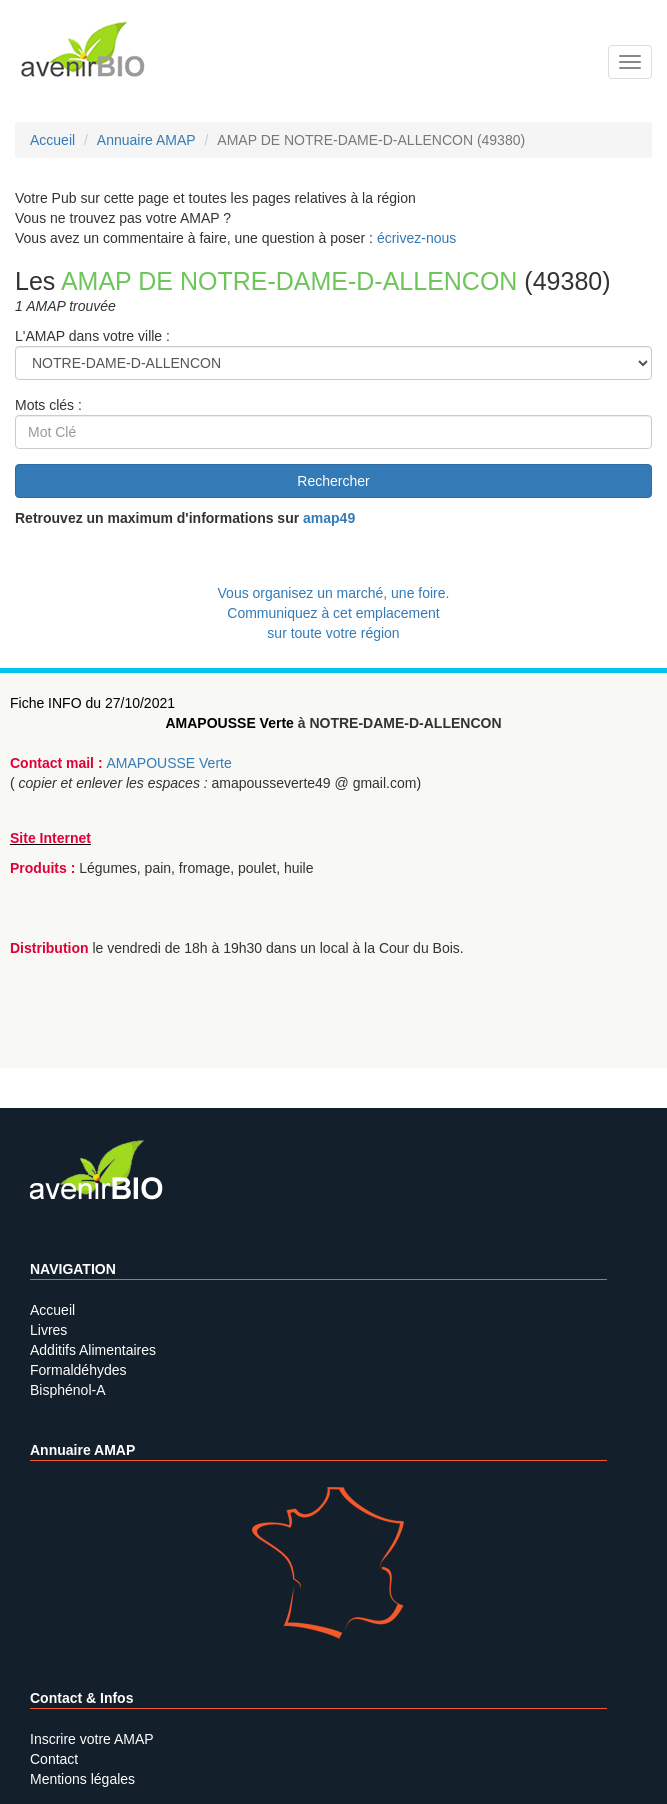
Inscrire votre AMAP (92, 1739)
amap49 (329, 518)
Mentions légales (82, 1779)
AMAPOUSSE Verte (229, 723)
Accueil (52, 1310)
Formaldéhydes (78, 1370)
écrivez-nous (416, 238)
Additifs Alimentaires (93, 1350)
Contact (54, 1759)
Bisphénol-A (68, 1390)
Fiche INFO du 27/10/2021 (92, 703)
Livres (48, 1330)
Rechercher (333, 481)
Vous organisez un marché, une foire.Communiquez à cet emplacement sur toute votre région (334, 613)
